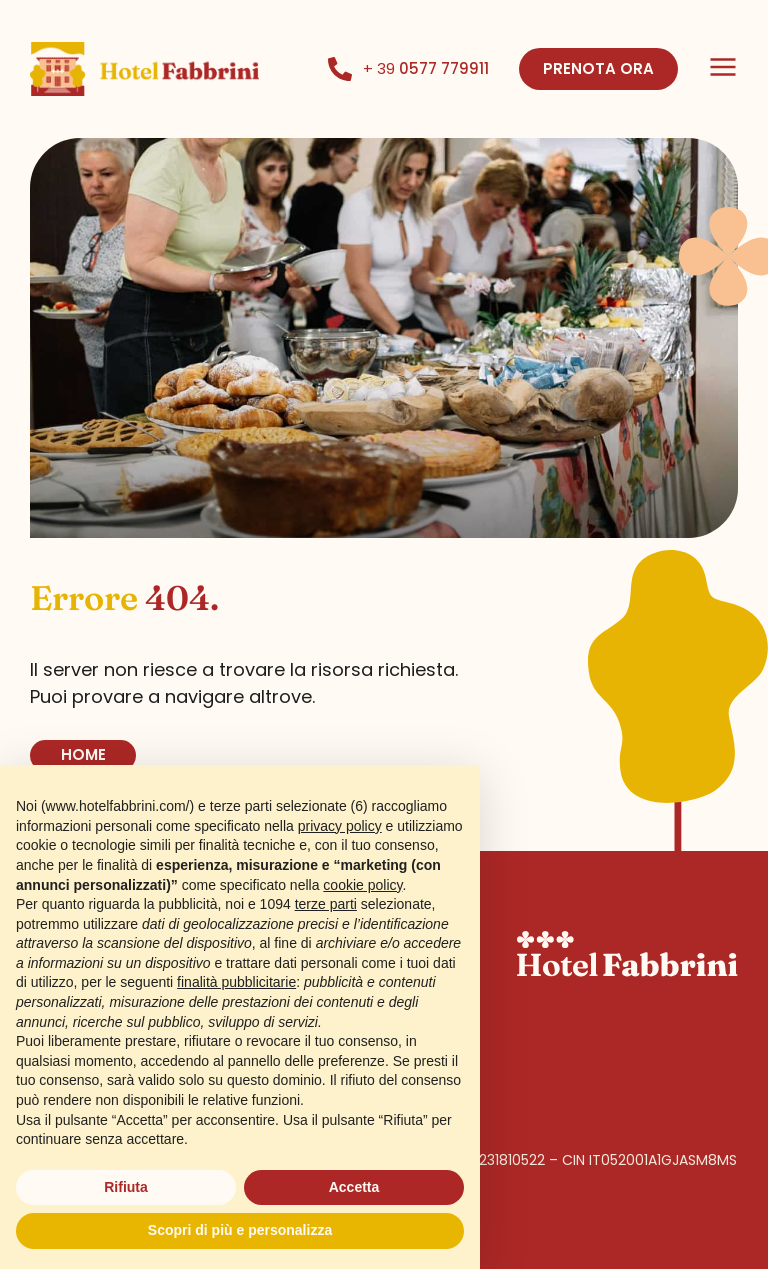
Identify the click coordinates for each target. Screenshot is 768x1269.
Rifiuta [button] (126, 1187)
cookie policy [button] (362, 885)
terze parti (326, 904)
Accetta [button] (354, 1187)
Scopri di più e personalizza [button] (240, 1230)
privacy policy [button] (340, 826)
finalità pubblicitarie (236, 982)
